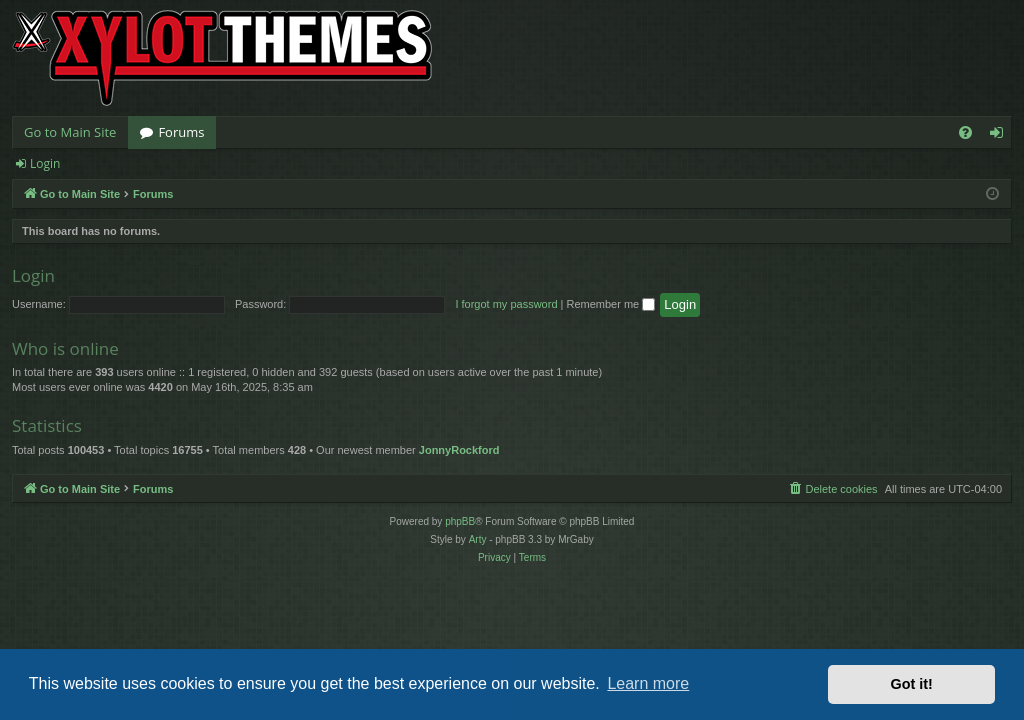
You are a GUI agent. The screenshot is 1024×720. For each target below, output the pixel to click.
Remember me (610, 304)
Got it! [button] (912, 684)
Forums (181, 132)
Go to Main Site (70, 132)
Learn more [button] (648, 683)
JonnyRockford (459, 450)
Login (45, 163)
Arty (478, 539)
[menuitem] (965, 132)
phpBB (460, 521)
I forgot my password (506, 304)
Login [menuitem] (1000, 136)
